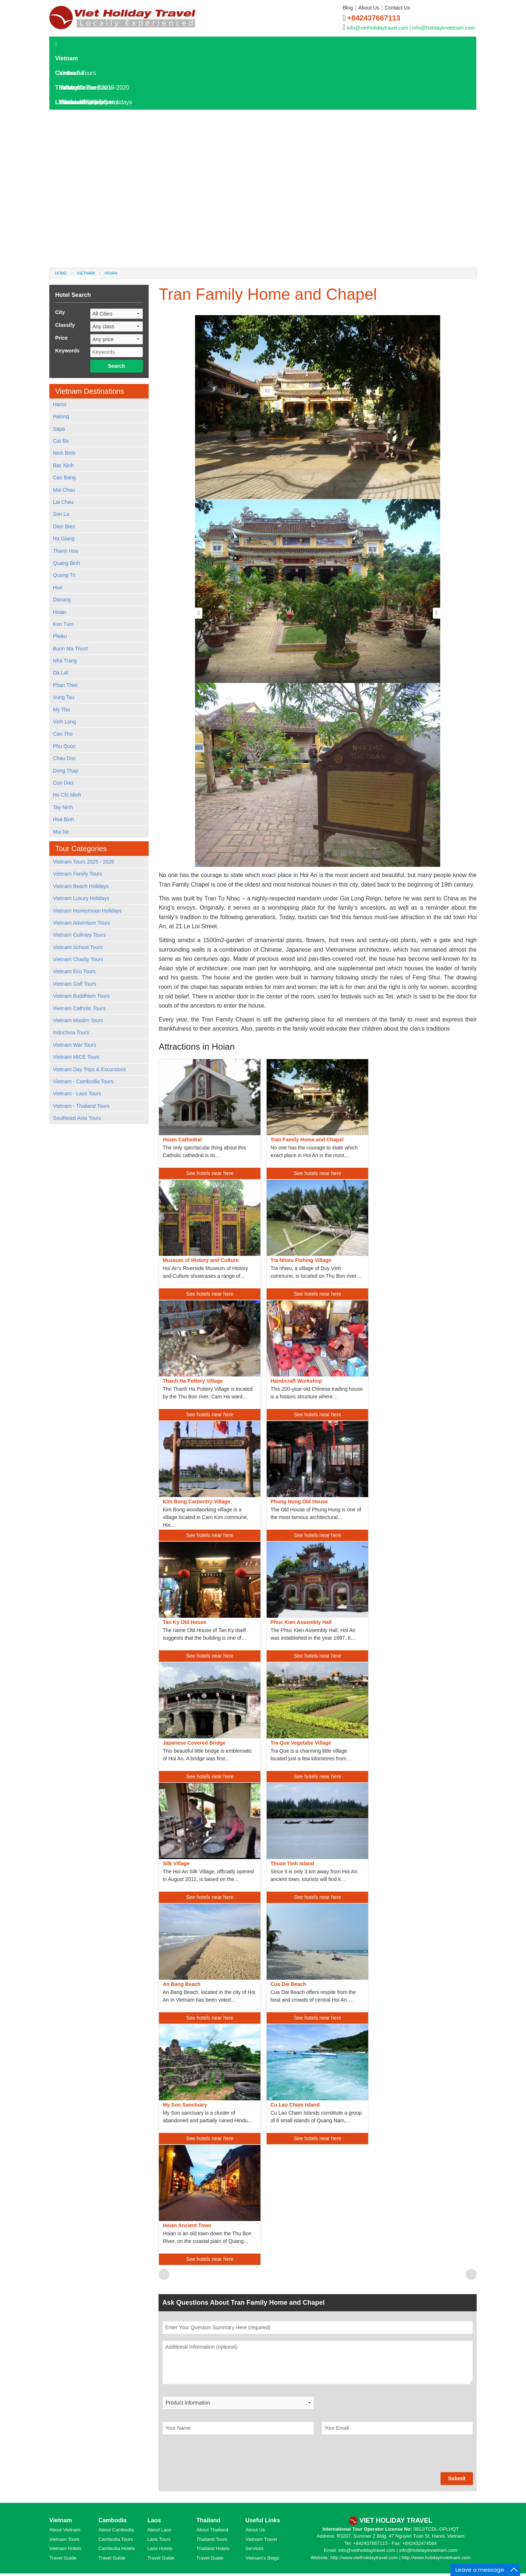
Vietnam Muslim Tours (78, 1020)
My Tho (61, 710)
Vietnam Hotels (65, 2548)
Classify (65, 325)
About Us (369, 8)
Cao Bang (64, 477)
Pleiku (60, 636)
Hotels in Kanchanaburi (92, 263)
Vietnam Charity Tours (78, 959)
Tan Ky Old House (184, 1622)
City (60, 312)
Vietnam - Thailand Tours (81, 1106)
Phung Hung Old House (299, 1501)
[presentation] (217, 2458)
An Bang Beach (181, 1984)
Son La (61, 514)
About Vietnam (64, 2529)
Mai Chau (64, 490)
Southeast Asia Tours (77, 1118)
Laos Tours (73, 117)
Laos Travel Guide (82, 161)
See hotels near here (209, 1173)
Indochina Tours (71, 1032)
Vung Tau (63, 697)
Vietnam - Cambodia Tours (83, 1081)
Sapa (59, 429)
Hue (57, 587)
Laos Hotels (74, 146)
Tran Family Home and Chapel (306, 1139)
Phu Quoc (64, 746)
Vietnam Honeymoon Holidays (87, 911)
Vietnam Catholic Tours (79, 1008)
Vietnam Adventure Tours (81, 923)
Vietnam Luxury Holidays (81, 898)
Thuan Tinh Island (292, 1863)
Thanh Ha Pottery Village (193, 1381)
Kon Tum (63, 624)
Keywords (67, 351)
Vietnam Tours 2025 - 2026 (83, 862)
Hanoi (59, 404)
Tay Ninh (63, 807)
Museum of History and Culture (201, 1260)
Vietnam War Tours (74, 1045)
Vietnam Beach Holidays (80, 886)
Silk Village (176, 1863)
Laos (62, 102)
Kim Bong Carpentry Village (196, 1501)
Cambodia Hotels (116, 2548)
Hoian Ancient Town (187, 2225)
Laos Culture (79, 234)
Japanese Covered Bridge (194, 1743)
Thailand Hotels (213, 2548)
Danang (62, 600)
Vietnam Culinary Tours (79, 935)
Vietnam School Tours (78, 947)
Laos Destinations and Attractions (105, 190)
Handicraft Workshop (296, 1381)
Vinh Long (64, 722)
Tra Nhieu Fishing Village (300, 1260)
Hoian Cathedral (182, 1139)
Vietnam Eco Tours (74, 971)
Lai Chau (63, 502)
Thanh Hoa (65, 551)
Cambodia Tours (115, 2539)
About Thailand (212, 2529)
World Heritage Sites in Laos (99, 248)
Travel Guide (62, 2558)
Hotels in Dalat (81, 278)
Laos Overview (81, 175)
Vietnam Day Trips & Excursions (89, 1069)
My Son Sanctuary (185, 2105)
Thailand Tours (212, 2539)
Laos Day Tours (79, 131)
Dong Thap (65, 771)
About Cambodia (116, 2529)
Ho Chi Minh (67, 795)
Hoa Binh (63, 819)
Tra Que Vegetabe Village (300, 1743)
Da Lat (60, 673)
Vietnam (66, 58)
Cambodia (69, 73)
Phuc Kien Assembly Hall (301, 1622)
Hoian (59, 612)
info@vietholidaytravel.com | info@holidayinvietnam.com (411, 28)
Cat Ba (61, 441)
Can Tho (62, 734)
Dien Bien (64, 526)
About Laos (159, 2529)
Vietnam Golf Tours (74, 984)
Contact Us (397, 8)
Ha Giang (64, 538)
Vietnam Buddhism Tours (81, 996)
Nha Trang (65, 661)
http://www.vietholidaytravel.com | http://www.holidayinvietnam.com (400, 2557)
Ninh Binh (64, 453)
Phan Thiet (65, 685)
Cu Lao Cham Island (295, 2105)
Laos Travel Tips (83, 219)
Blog (348, 8)
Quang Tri (64, 575)
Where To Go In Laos (90, 204)
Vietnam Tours (64, 2539)
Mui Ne (61, 832)
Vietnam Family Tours (77, 874)
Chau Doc (64, 758)
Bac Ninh (63, 465)
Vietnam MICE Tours (76, 1057)
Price (61, 338)
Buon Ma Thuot (70, 648)
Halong (61, 416)
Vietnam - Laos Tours (77, 1093)
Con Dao (63, 783)
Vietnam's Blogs (262, 2558)
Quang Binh (66, 563)
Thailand (67, 87)
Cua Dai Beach (288, 1984)
